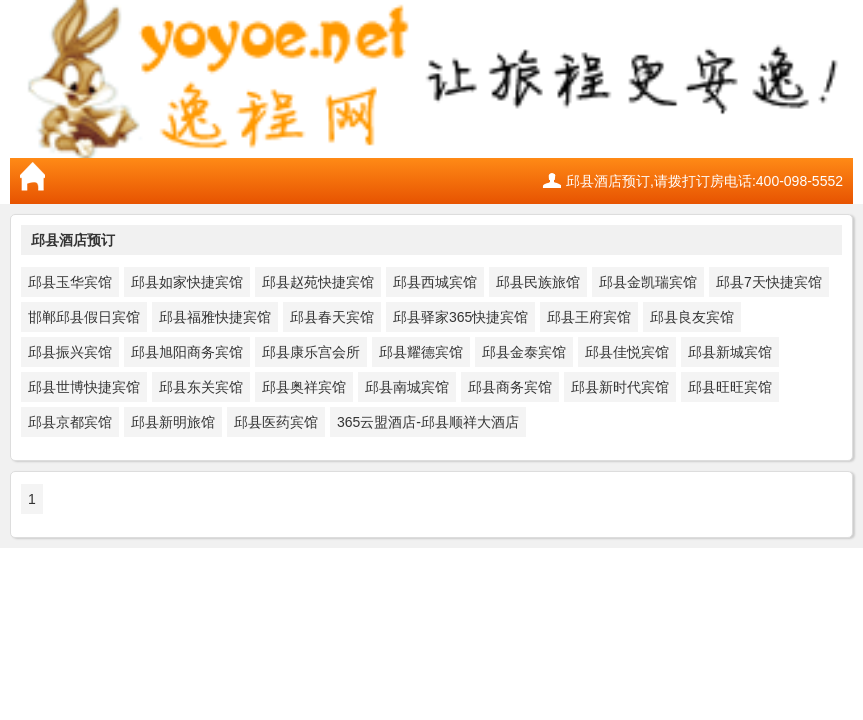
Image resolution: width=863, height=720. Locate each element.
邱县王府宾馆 (589, 317)
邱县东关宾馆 (201, 387)
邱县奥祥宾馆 (304, 387)
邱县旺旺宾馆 (730, 387)
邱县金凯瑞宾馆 (648, 282)
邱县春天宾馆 (332, 317)
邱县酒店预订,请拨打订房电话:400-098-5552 (704, 181)
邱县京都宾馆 (70, 422)
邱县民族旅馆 (538, 282)
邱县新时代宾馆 (620, 387)
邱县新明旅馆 (173, 422)
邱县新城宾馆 (730, 352)
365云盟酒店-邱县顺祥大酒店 (428, 422)
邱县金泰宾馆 (524, 352)
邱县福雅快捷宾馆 (215, 317)
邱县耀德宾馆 (421, 352)
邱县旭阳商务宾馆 (187, 352)
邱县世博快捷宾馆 (84, 387)
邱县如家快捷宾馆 (187, 282)
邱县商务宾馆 (510, 387)
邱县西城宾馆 (435, 282)
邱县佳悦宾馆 (627, 352)
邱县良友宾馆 (692, 317)
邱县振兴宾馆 (70, 352)
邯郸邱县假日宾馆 (84, 317)
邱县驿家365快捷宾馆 (460, 317)
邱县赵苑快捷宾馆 (318, 282)
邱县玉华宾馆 (70, 282)
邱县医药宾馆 (276, 422)
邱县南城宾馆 (407, 387)
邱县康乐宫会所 (311, 352)
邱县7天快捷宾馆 (769, 282)
